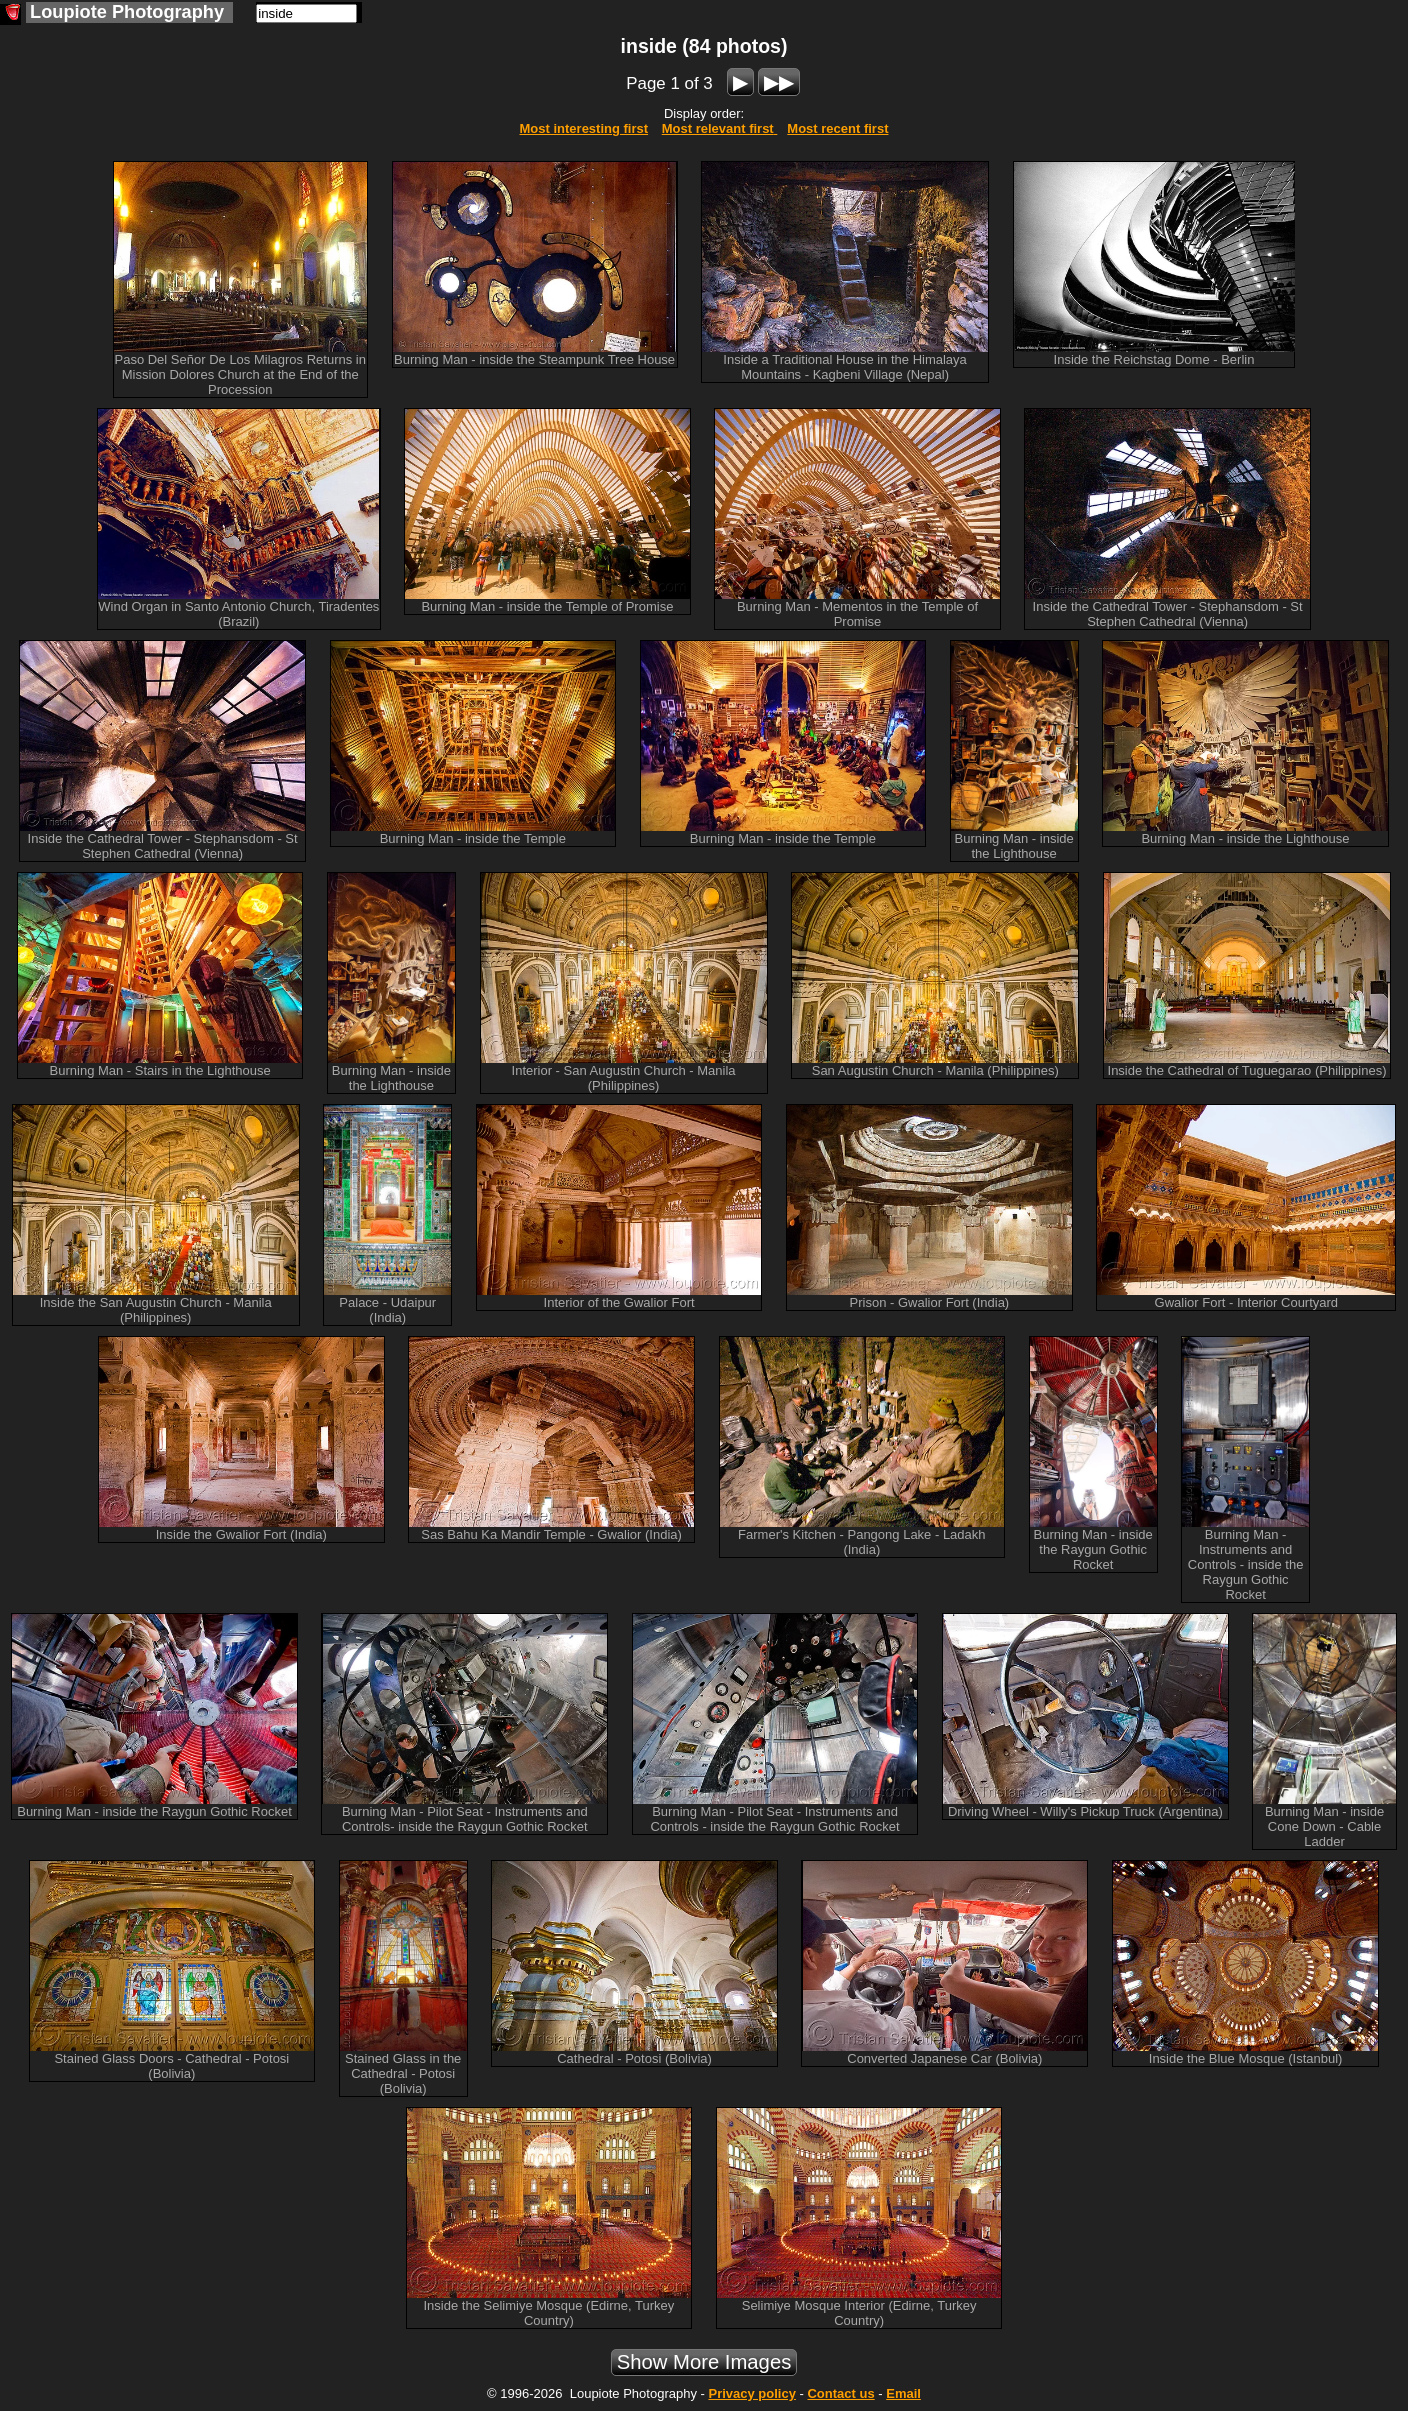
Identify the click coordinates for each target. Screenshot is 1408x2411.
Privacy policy (751, 2393)
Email (903, 2393)
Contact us (840, 2393)
